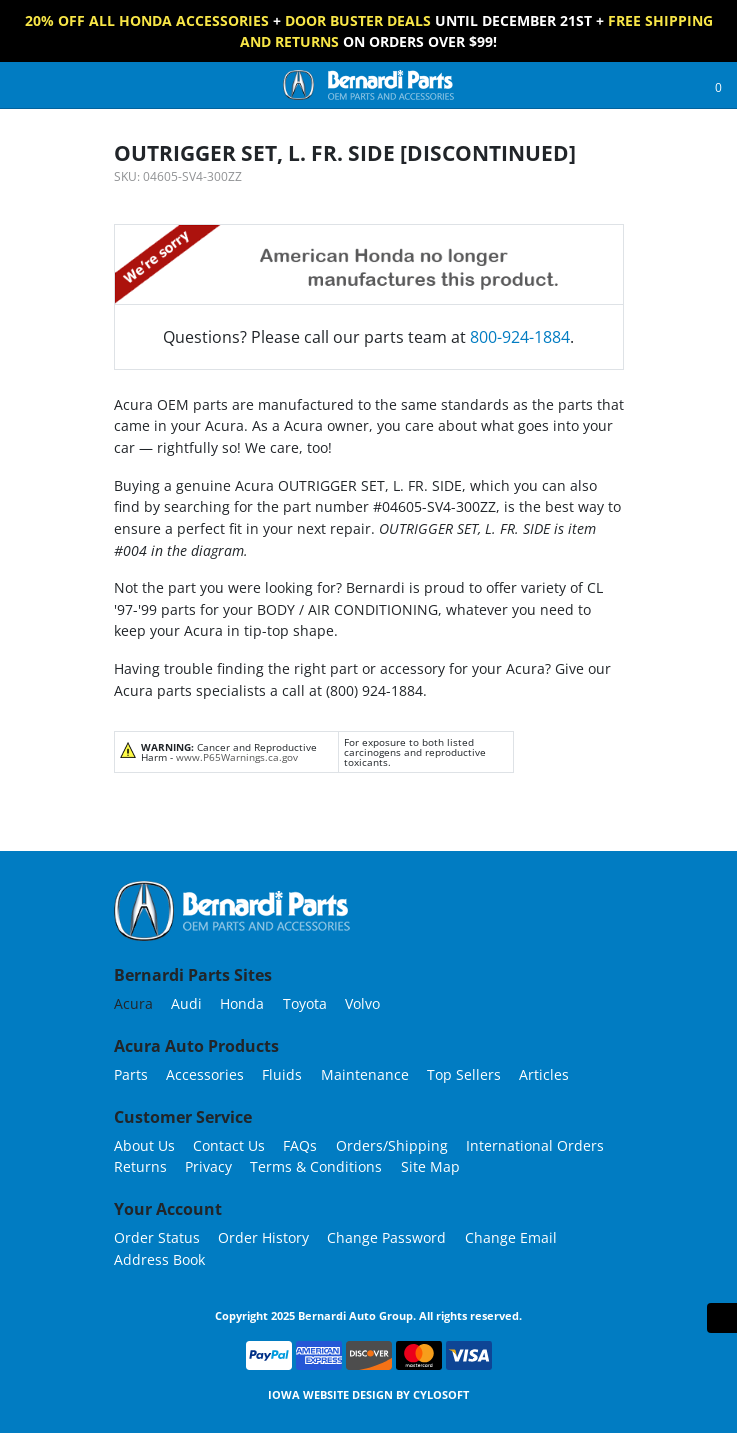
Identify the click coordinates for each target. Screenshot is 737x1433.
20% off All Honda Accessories (147, 20)
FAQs (300, 1145)
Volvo (362, 1003)
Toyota (305, 1003)
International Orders (535, 1145)
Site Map (430, 1166)
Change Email (511, 1237)
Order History (263, 1237)
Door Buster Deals (358, 20)
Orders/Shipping (392, 1145)
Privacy (208, 1166)
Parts (131, 1074)
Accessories (205, 1074)
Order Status (157, 1237)
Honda (242, 1003)
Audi (186, 1003)
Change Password (386, 1237)
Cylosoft (441, 1394)
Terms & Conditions (316, 1166)
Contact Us (229, 1145)
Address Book (159, 1259)
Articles (544, 1074)
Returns (140, 1166)
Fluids (282, 1074)
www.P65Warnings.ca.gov (237, 757)
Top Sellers (464, 1074)
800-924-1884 (520, 337)
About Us (144, 1145)
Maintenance (365, 1074)
